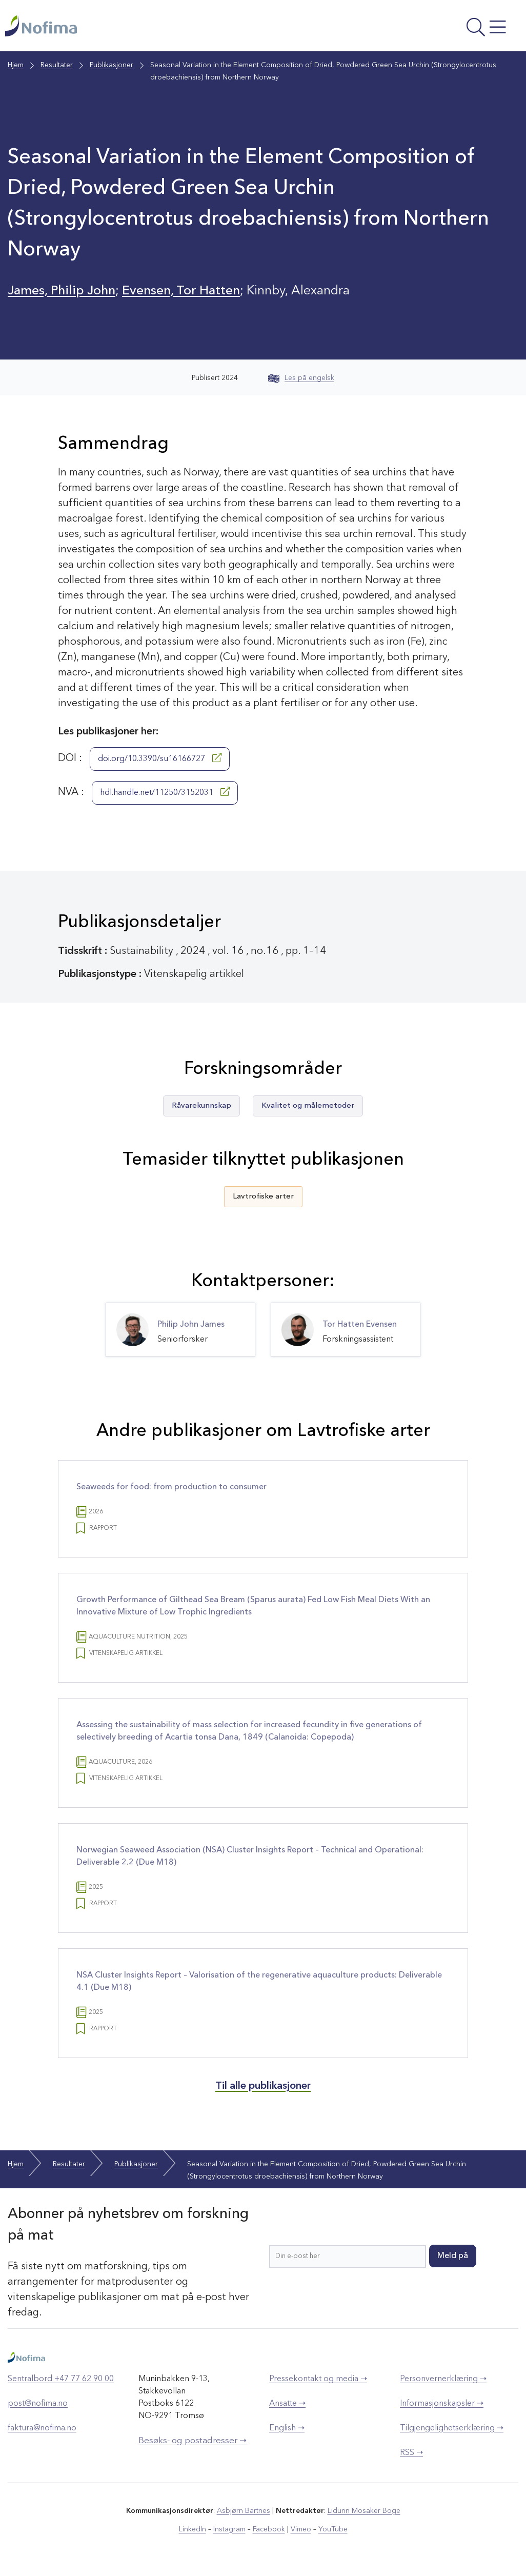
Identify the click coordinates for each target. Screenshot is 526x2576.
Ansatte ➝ (287, 2404)
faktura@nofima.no (42, 2428)
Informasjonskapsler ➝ (441, 2404)
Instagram (229, 2529)
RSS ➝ (411, 2453)
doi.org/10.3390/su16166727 (159, 758)
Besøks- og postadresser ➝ (192, 2441)
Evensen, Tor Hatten (181, 291)
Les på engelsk (301, 378)
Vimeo (301, 2529)
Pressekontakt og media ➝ (318, 2379)
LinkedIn (192, 2529)
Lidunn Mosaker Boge (364, 2510)
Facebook (269, 2529)
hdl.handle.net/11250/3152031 (165, 792)
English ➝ (287, 2428)
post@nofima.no (38, 2404)
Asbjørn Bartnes (243, 2510)
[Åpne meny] (424, 28)
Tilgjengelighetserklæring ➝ (451, 2428)
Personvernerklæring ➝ (443, 2379)
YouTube (333, 2529)
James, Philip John (61, 291)
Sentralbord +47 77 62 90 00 (61, 2379)
